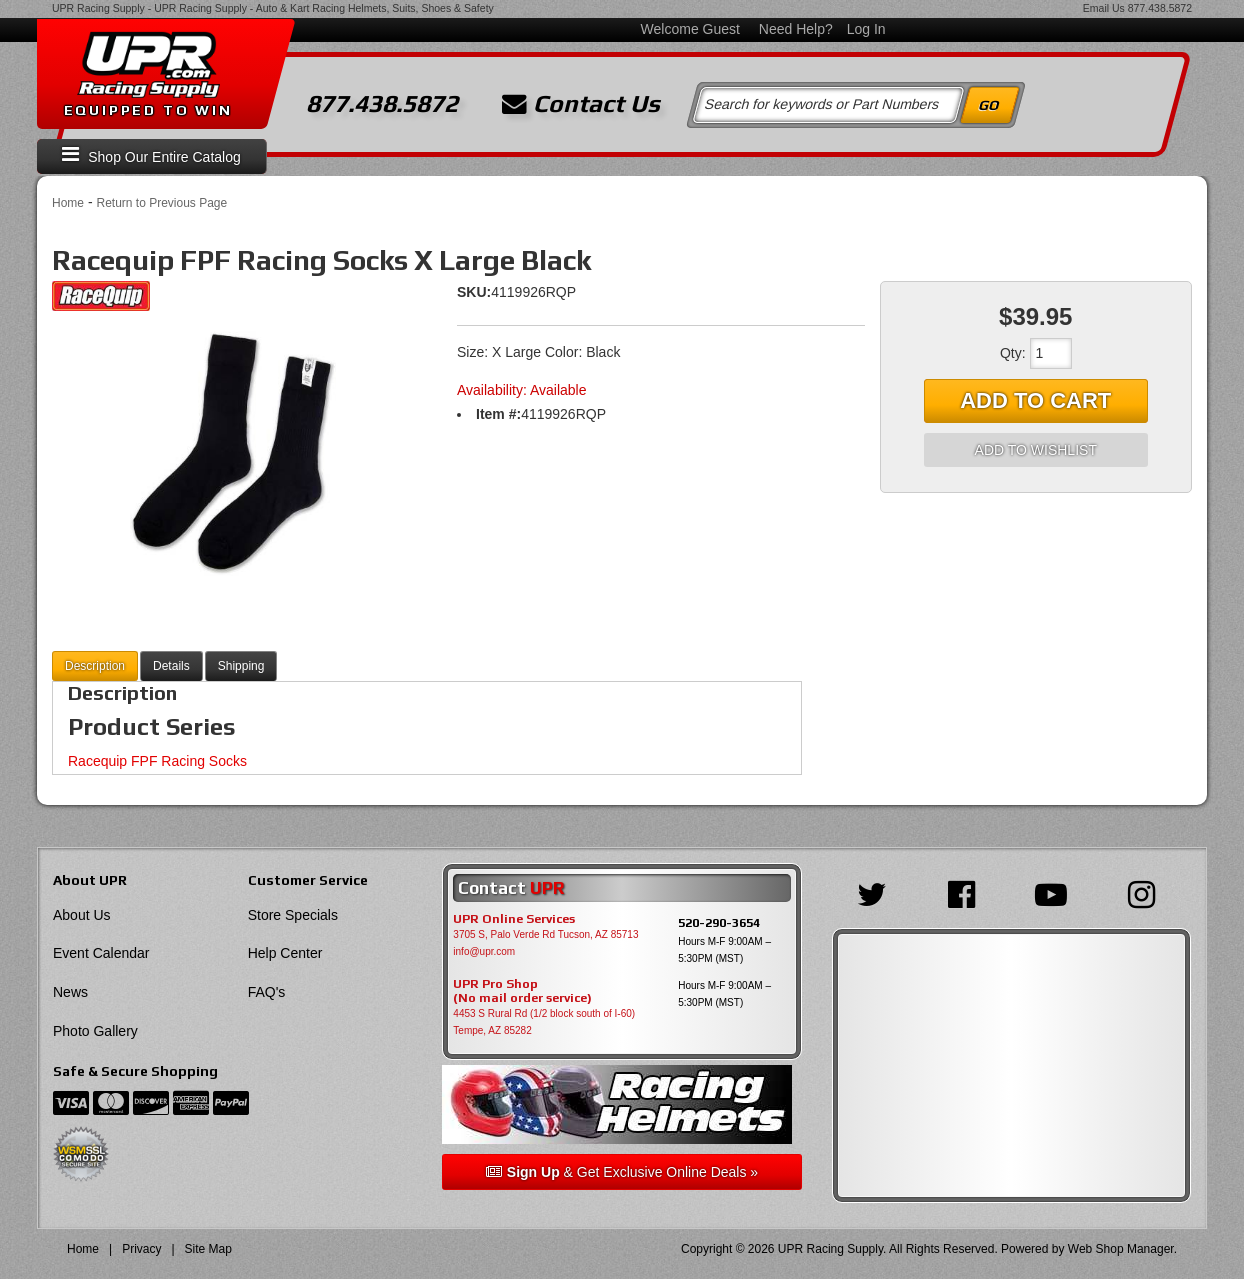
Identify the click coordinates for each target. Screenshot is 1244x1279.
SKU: (474, 292)
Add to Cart (1035, 400)
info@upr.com (484, 951)
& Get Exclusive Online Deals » (622, 1172)
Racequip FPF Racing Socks (157, 761)
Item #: (498, 414)
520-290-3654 (719, 922)
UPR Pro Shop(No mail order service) (522, 991)
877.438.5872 (1160, 8)
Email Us (1104, 8)
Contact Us (581, 104)
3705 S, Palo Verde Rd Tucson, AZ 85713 (545, 934)
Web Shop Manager (1121, 1249)
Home (68, 203)
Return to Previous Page (161, 203)
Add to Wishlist (1036, 450)
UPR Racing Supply (98, 8)
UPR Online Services (514, 919)
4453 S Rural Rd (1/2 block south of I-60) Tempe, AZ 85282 (544, 1022)
